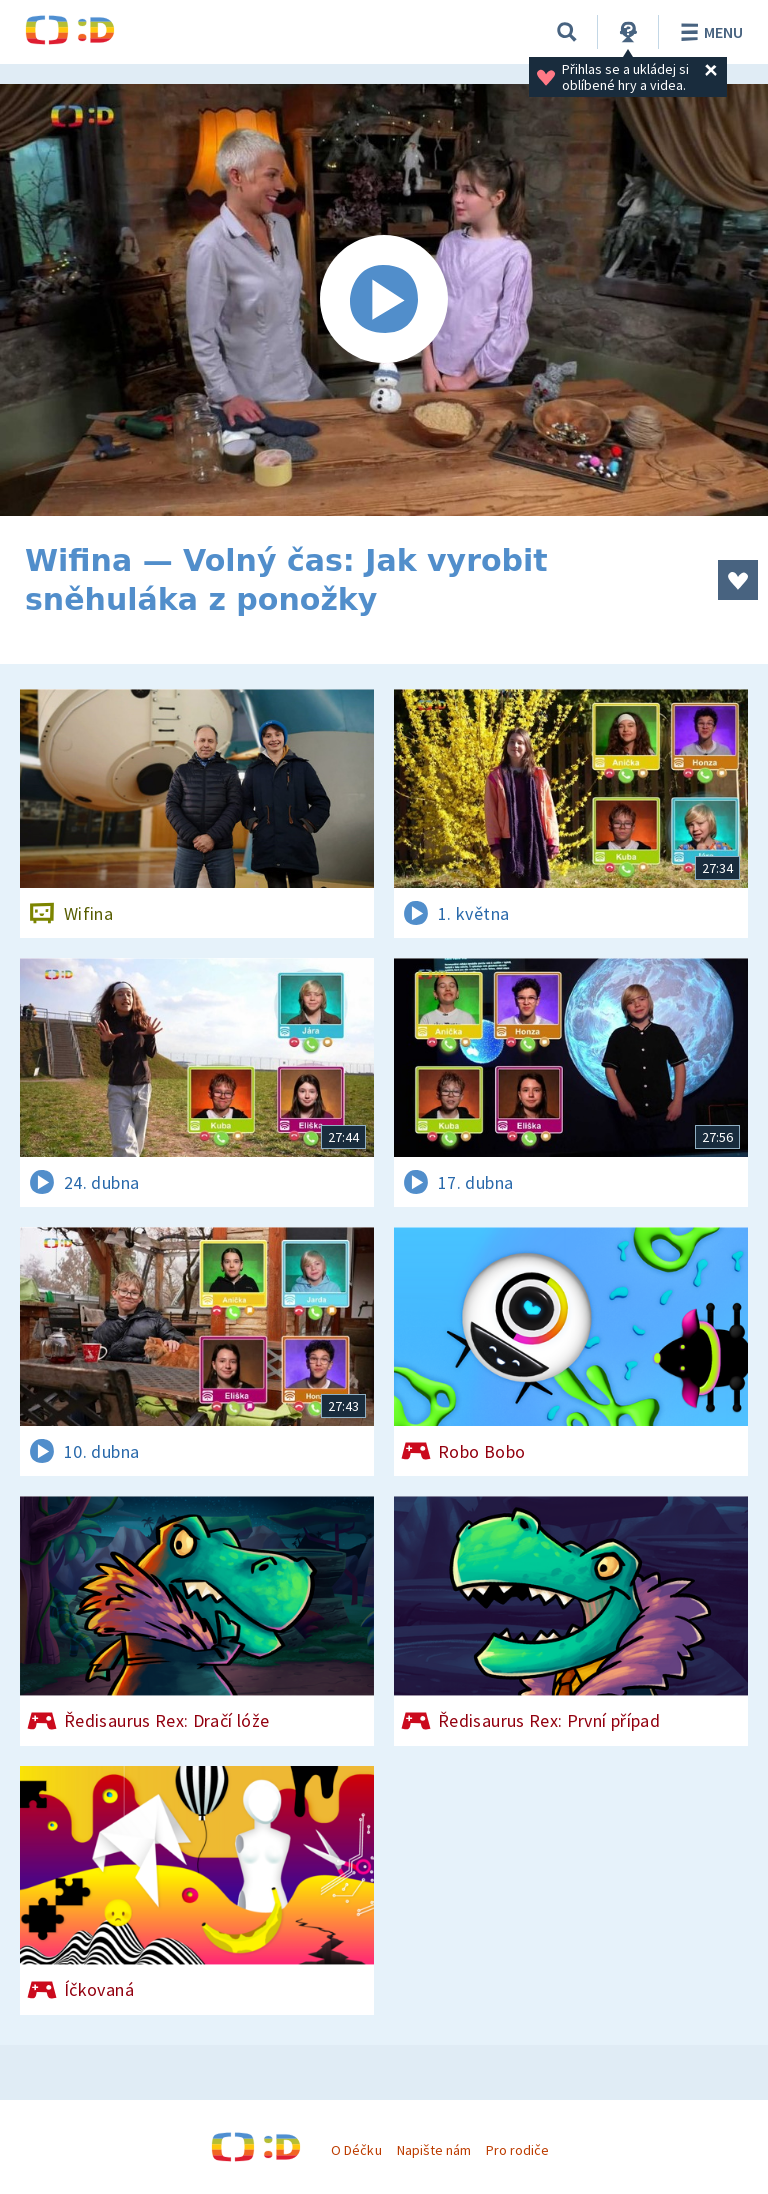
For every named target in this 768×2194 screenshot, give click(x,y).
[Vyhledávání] (567, 32)
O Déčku (356, 2150)
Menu (708, 32)
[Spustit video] (384, 300)
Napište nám (434, 2150)
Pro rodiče (517, 2150)
